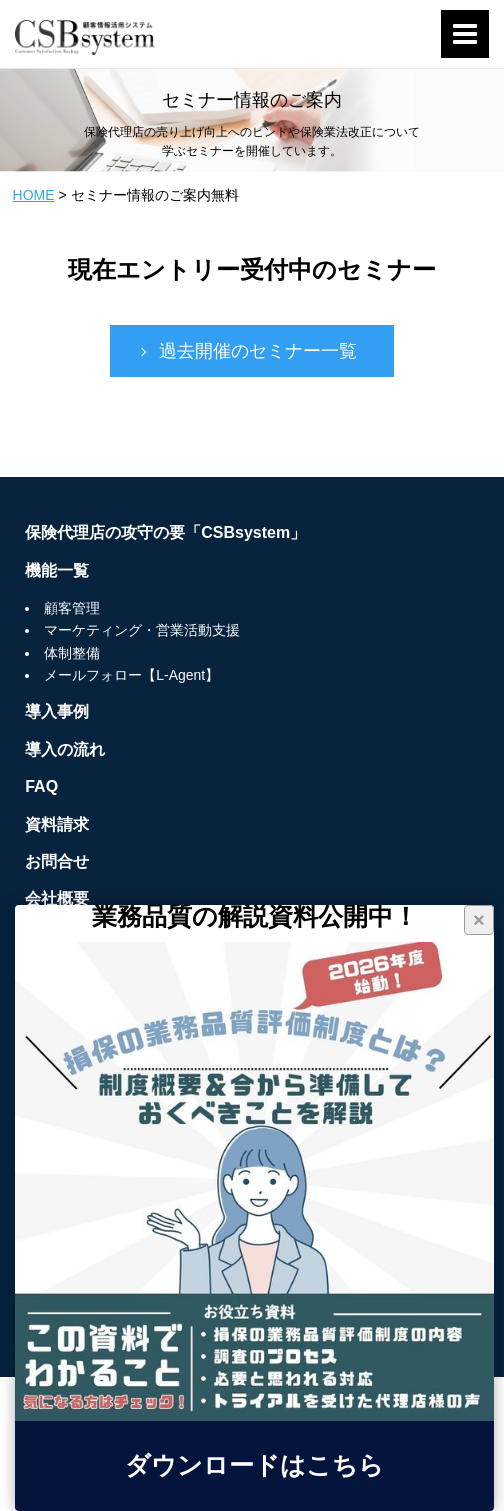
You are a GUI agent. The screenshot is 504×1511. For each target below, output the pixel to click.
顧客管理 (72, 608)
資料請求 (57, 824)
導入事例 (57, 711)
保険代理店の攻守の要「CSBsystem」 (165, 532)
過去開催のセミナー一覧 (258, 351)
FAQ (41, 786)
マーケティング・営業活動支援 (142, 630)
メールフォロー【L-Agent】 (131, 675)
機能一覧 (57, 570)
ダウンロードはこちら (254, 1466)
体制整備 (72, 653)
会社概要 (57, 898)
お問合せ (57, 861)
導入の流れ (65, 749)
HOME (34, 195)
